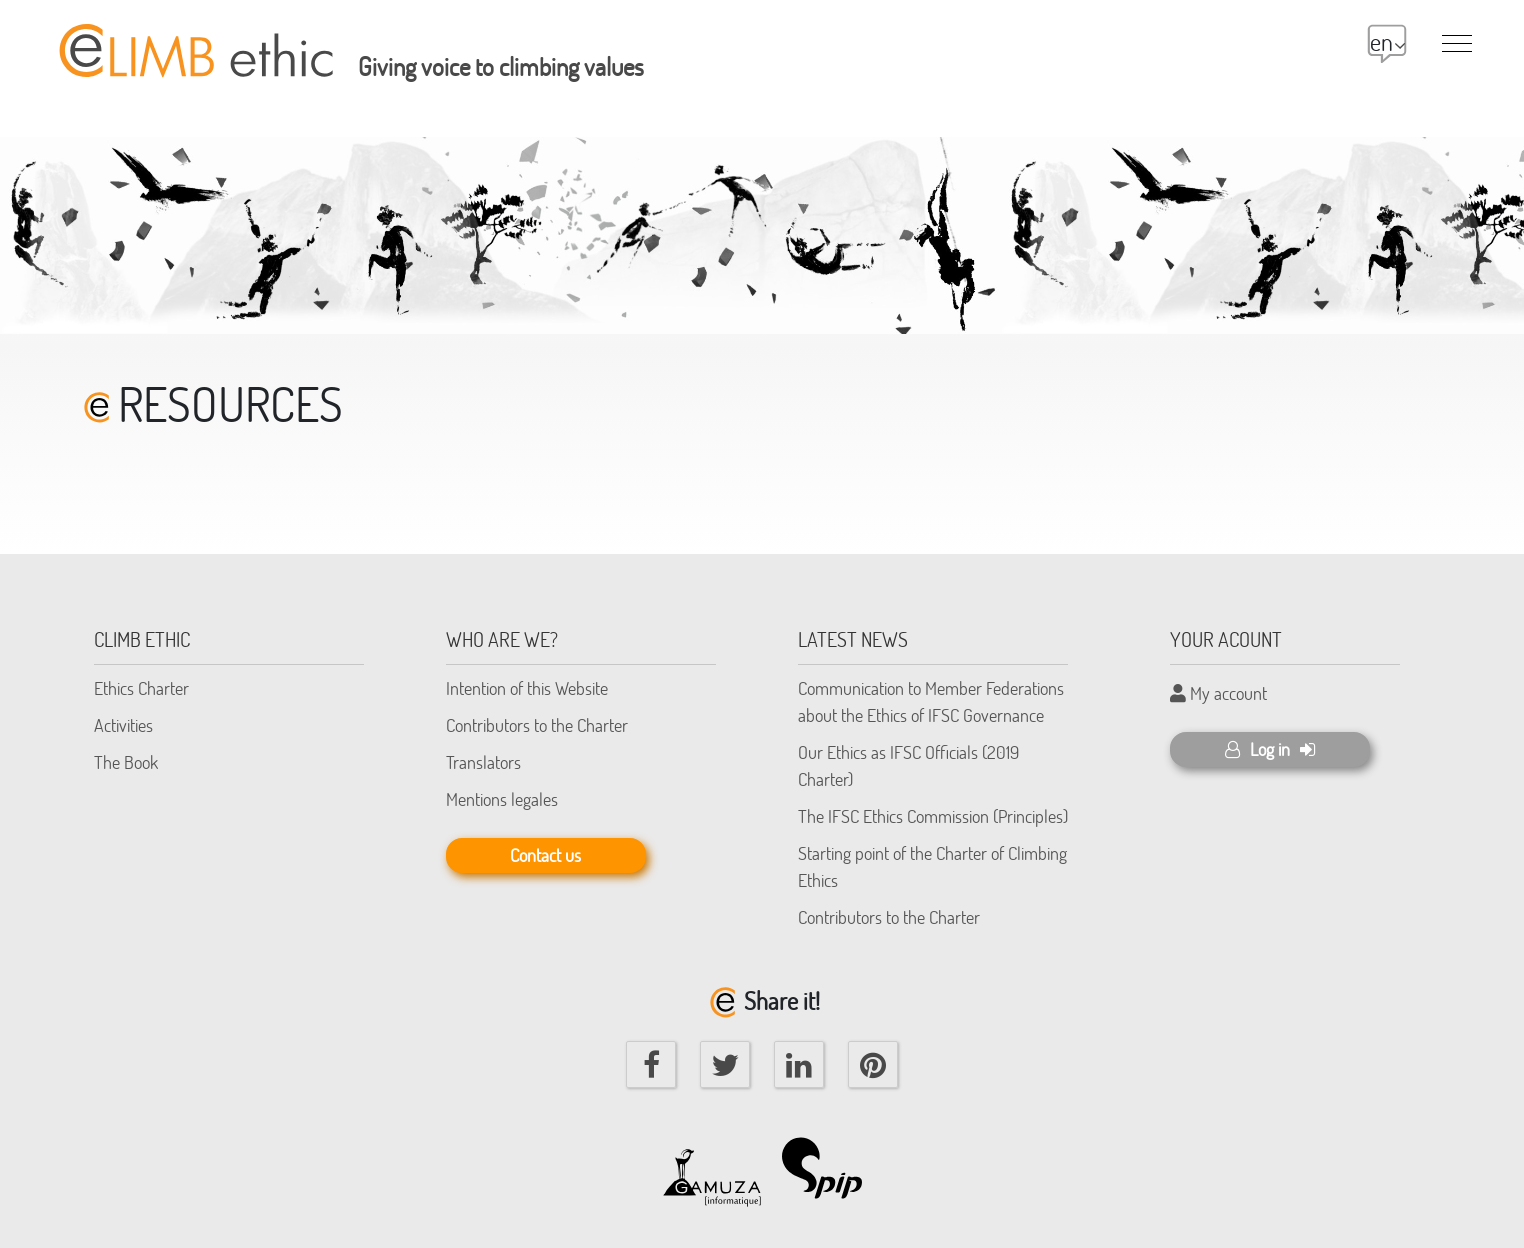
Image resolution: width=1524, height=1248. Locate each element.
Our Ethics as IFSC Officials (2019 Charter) (908, 765)
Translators (483, 762)
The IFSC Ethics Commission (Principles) (933, 816)
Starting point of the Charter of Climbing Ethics (932, 866)
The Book (126, 762)
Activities (123, 725)
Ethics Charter (141, 688)
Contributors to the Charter (537, 725)
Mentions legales (502, 799)
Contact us (545, 855)
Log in (1270, 749)
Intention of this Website (527, 688)
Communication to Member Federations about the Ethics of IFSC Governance (931, 701)
